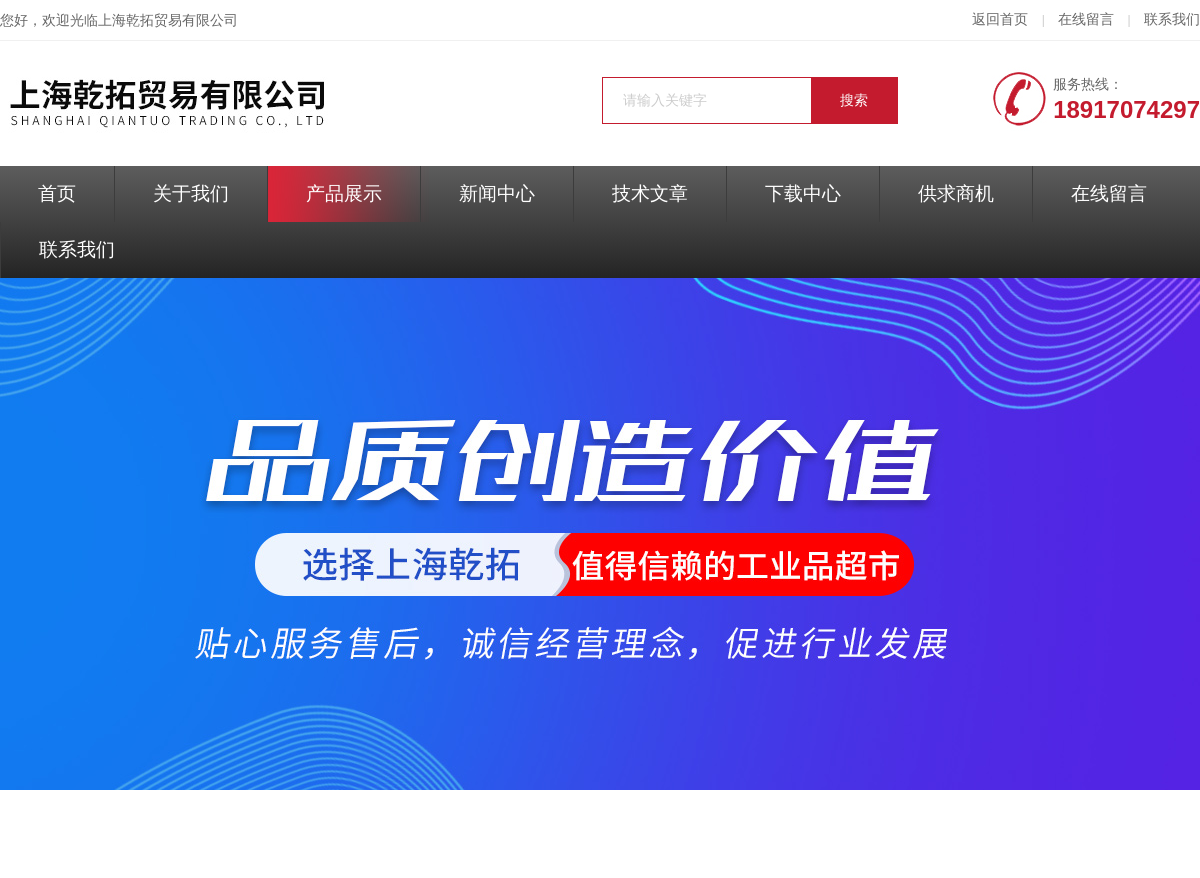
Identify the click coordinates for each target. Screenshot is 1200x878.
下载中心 (803, 193)
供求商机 (956, 193)
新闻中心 (497, 193)
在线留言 (1086, 19)
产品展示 (344, 193)
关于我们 (191, 193)
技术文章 (650, 193)
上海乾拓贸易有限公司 (168, 20)
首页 (57, 193)
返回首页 (1000, 19)
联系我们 (1172, 19)
